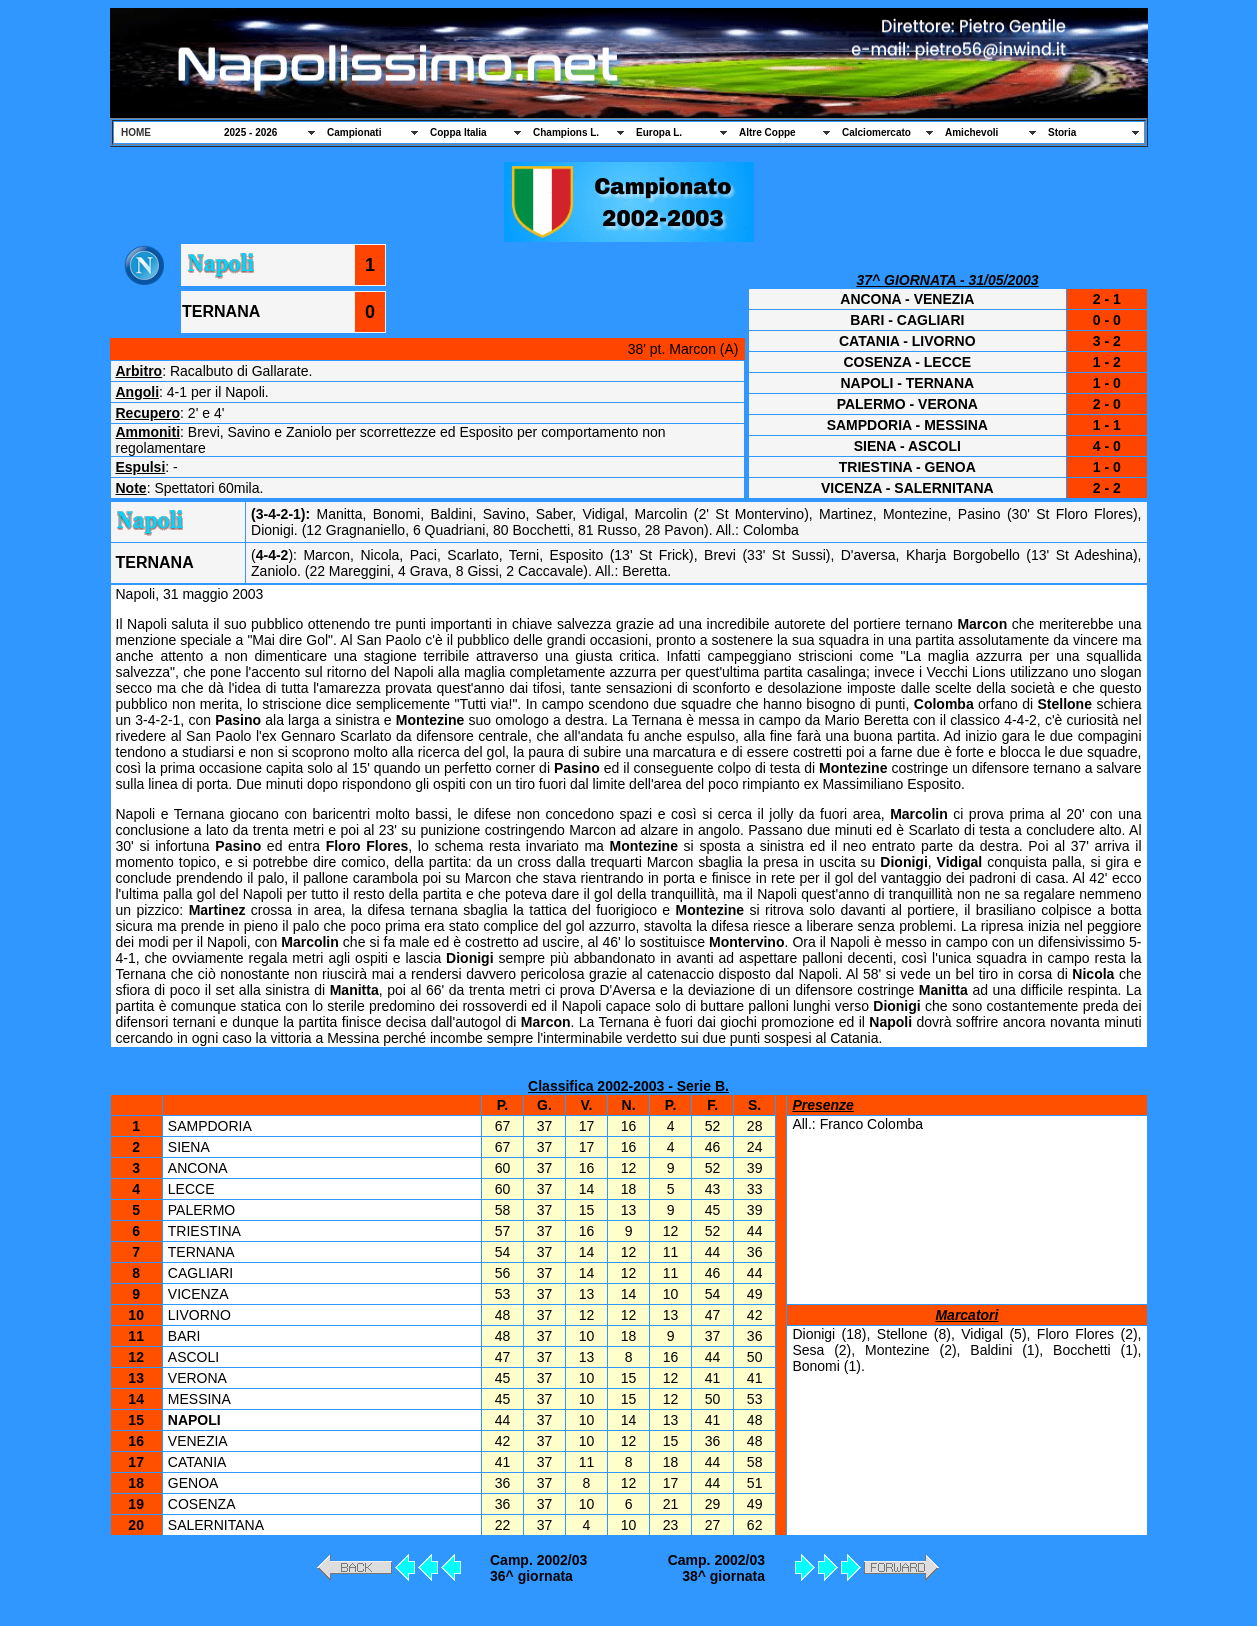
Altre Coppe (767, 132)
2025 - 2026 (250, 132)
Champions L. (566, 132)
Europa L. (659, 132)
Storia (1062, 132)
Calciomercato (876, 132)
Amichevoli (971, 132)
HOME (136, 132)
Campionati (354, 132)
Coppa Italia (458, 132)
